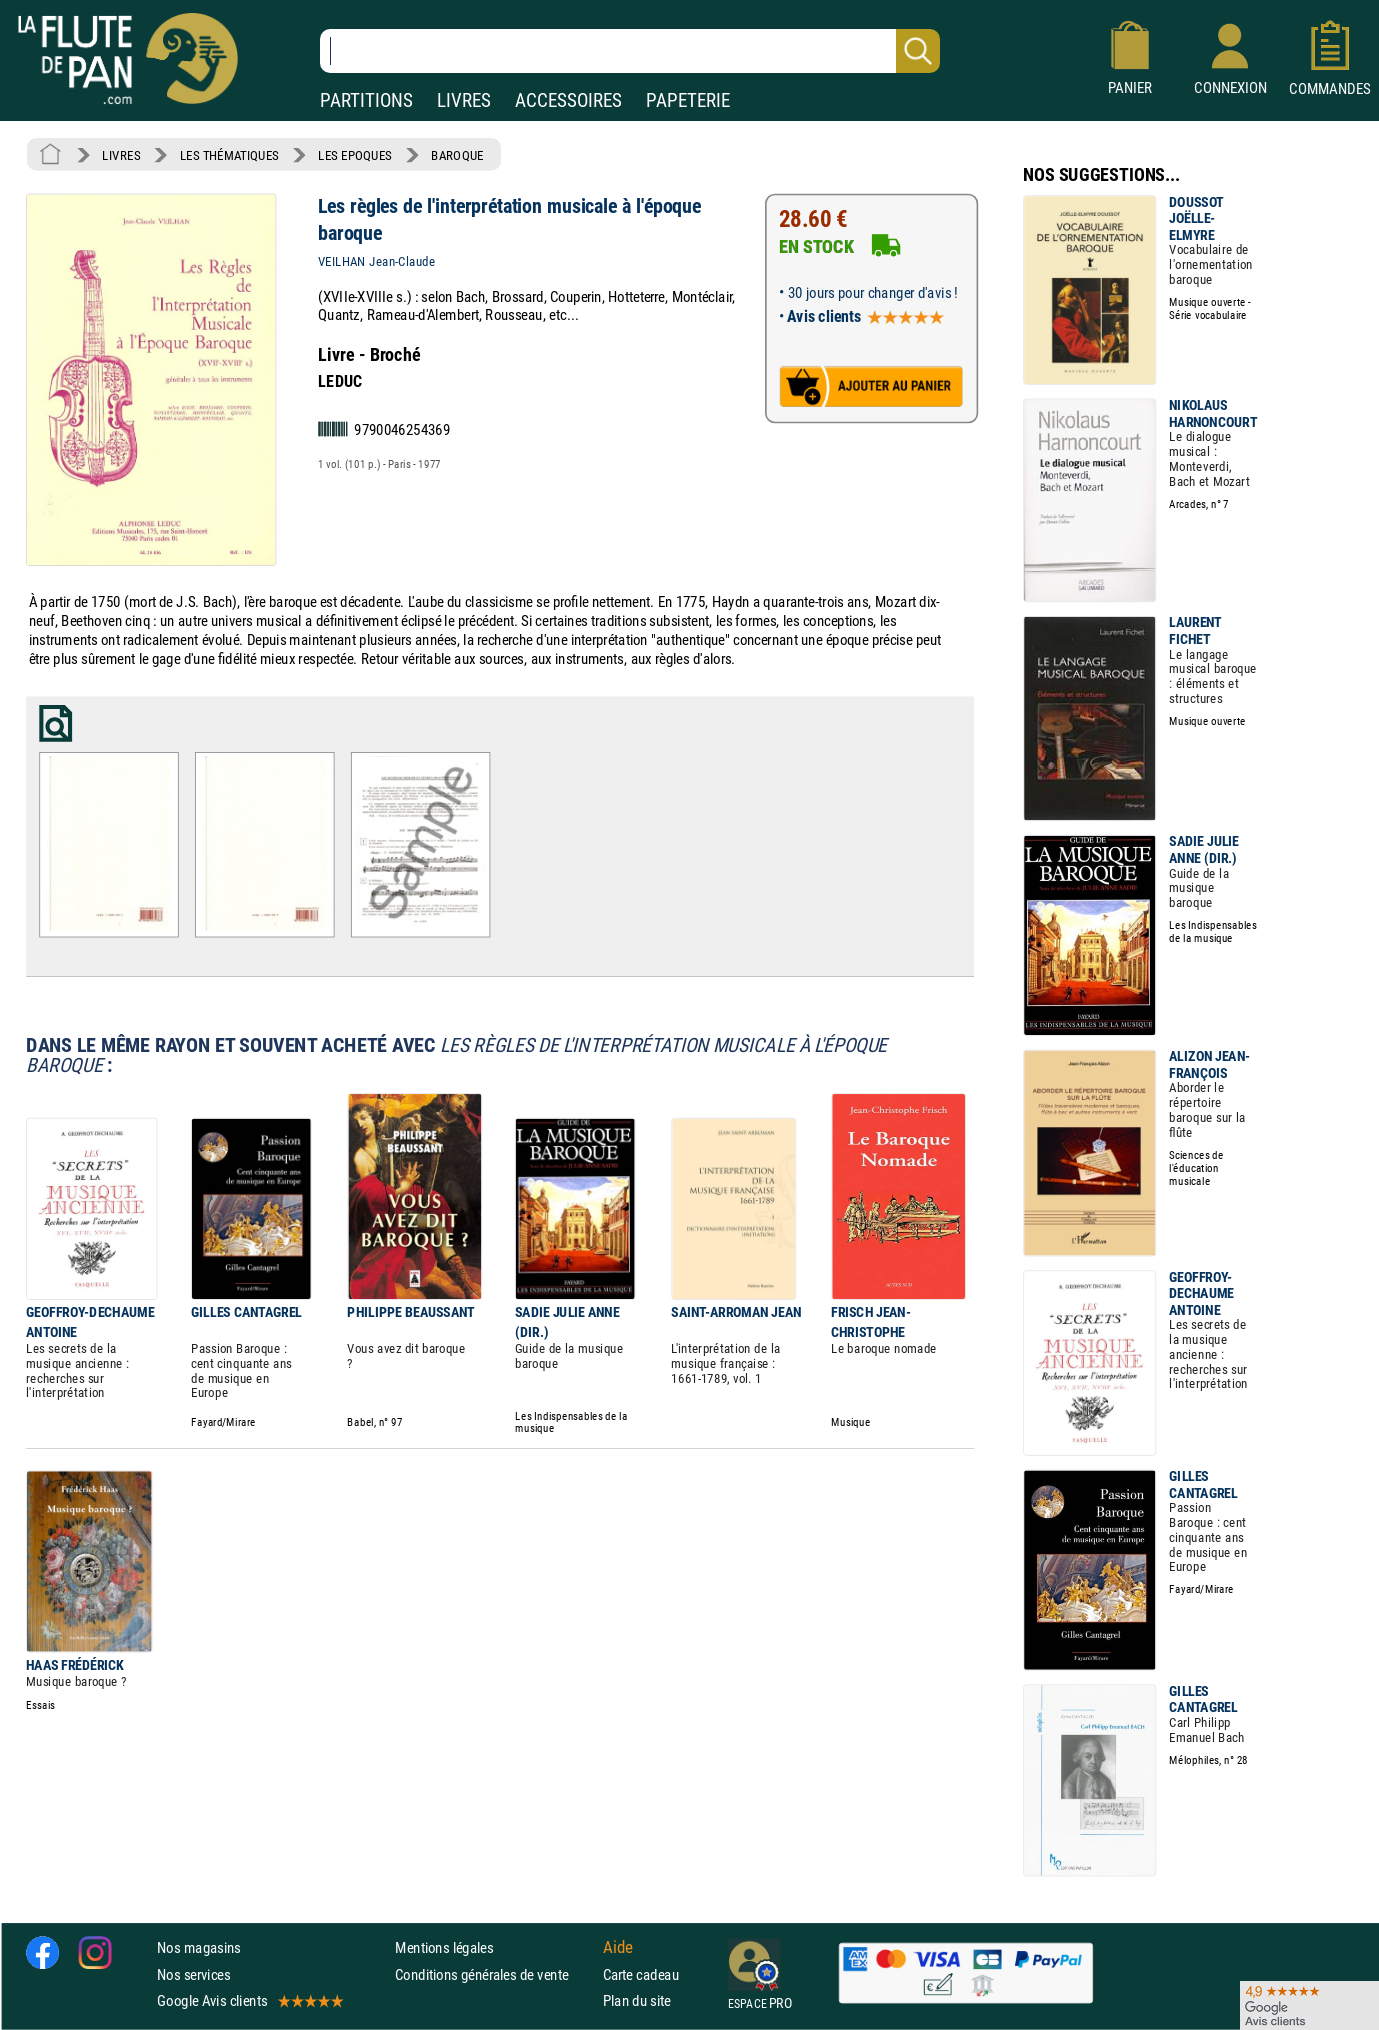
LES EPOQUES (355, 155)
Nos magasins (199, 1948)
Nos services (193, 1974)
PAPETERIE (688, 100)
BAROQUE (457, 155)
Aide (618, 1948)
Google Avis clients (249, 2000)
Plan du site (637, 2000)
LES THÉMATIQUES (229, 155)
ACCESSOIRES (568, 100)
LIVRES (464, 100)
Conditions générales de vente (494, 1974)
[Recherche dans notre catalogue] (630, 51)
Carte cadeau (641, 1974)
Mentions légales (444, 1948)
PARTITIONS (366, 100)
